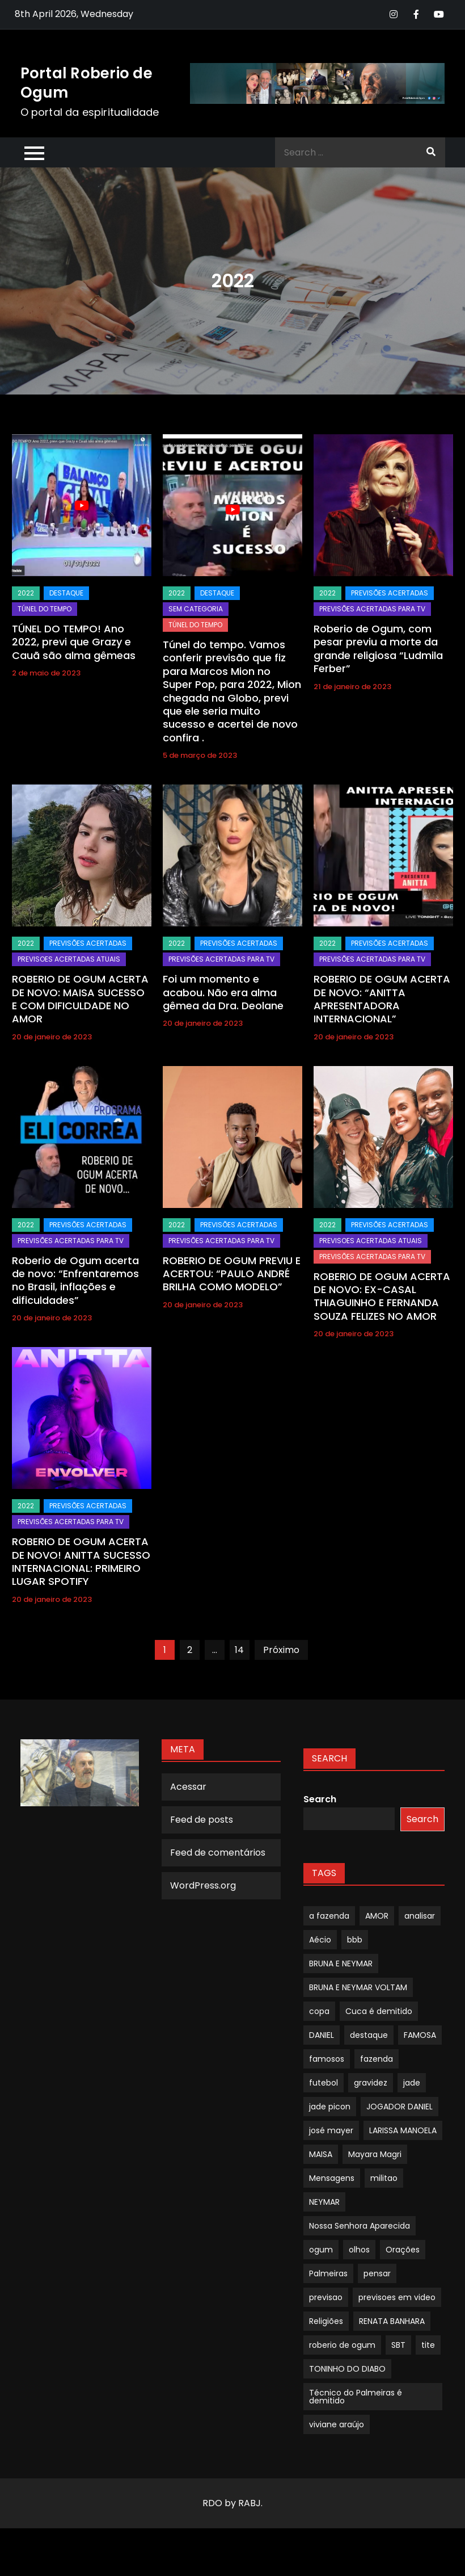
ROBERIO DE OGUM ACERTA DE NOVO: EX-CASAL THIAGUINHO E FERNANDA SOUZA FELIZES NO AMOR (382, 1296)
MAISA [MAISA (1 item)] (320, 2154)
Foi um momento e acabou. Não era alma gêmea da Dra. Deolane (223, 992)
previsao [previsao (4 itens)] (326, 2297)
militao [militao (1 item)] (384, 2178)
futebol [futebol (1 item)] (323, 2082)
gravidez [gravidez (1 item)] (370, 2082)
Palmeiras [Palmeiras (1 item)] (328, 2273)
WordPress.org (203, 1885)
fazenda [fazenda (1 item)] (376, 2059)
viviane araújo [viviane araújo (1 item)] (336, 2424)
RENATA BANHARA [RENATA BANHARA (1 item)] (392, 2321)
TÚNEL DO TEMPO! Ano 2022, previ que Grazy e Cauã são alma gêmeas (74, 642)
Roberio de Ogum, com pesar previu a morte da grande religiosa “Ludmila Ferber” (378, 649)
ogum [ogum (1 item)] (321, 2249)
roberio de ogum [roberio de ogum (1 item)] (342, 2345)
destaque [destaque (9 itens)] (369, 2035)
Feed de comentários (217, 1852)
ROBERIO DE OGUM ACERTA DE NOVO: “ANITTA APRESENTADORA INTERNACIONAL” (382, 999)
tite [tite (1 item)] (428, 2345)
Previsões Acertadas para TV (372, 609)
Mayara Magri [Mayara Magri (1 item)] (374, 2154)
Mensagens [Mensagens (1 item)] (331, 2178)
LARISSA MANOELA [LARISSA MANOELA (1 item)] (403, 2130)
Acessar (188, 1786)
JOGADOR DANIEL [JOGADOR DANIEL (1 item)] (399, 2106)
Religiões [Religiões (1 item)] (326, 2321)
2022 (26, 593)
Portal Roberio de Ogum (86, 83)
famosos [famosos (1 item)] (326, 2059)
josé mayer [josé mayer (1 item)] (331, 2130)
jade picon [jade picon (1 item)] (329, 2106)
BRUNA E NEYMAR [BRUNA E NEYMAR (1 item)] (341, 1963)
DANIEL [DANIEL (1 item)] (321, 2035)
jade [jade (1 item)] (411, 2082)
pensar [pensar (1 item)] (377, 2273)
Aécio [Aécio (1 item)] (320, 1939)
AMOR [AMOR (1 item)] (376, 1915)
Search (319, 1799)
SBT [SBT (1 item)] (398, 2345)
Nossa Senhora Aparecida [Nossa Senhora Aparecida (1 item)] (359, 2225)
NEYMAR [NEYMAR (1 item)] (324, 2202)
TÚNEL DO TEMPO (44, 609)
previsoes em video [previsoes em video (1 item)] (397, 2297)
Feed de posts (201, 1819)
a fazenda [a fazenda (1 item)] (329, 1915)
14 (239, 1649)
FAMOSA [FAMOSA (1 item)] (420, 2035)
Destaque (66, 593)
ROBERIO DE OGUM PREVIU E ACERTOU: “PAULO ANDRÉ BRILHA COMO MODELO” (232, 1273)
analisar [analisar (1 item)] (419, 1915)
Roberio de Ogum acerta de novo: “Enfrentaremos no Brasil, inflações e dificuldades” (75, 1280)
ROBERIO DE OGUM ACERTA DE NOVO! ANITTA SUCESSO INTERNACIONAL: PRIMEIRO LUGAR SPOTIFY (81, 1561)
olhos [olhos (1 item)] (359, 2249)
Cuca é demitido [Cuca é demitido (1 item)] (378, 2011)
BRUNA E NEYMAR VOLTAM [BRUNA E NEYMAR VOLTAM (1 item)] (358, 1987)
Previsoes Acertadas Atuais (69, 959)
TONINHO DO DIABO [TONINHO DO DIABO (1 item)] (347, 2368)
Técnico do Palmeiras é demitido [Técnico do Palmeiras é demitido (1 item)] (355, 2396)
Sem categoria (195, 609)
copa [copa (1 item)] (319, 2011)
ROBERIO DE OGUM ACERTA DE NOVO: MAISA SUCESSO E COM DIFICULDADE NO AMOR (80, 999)
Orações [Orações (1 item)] (403, 2249)
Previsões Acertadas (389, 593)
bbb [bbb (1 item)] (354, 1939)
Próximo (281, 1649)
